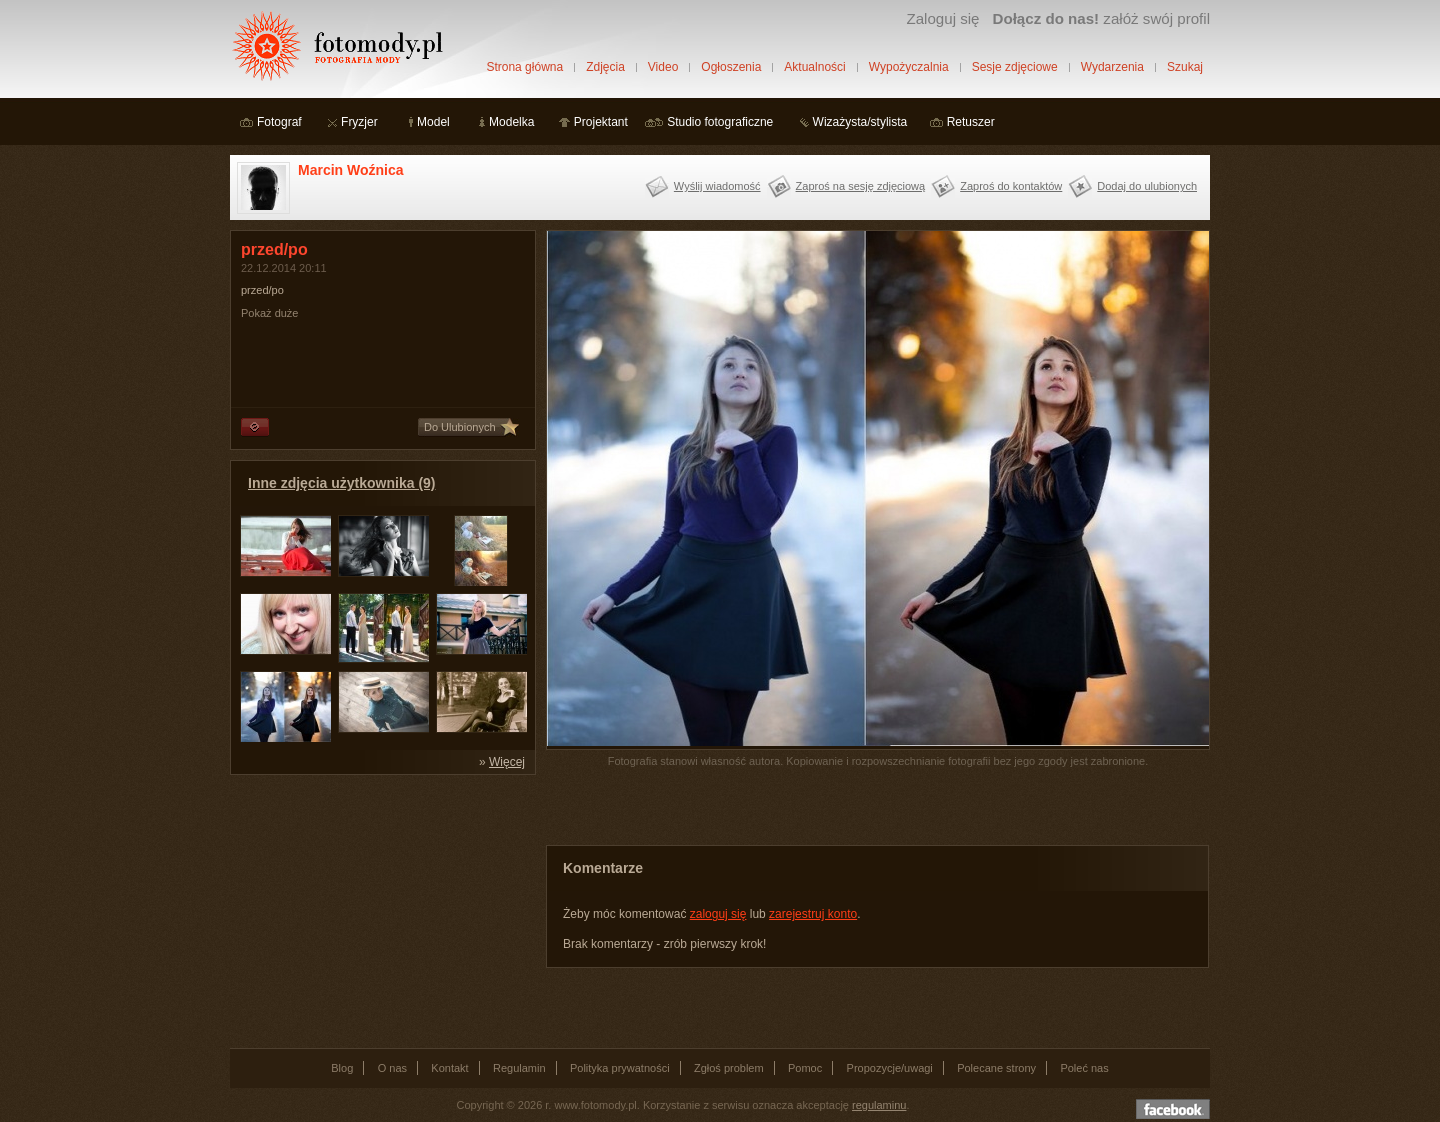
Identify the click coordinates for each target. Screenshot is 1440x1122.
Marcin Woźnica (351, 170)
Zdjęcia (605, 67)
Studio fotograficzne (720, 122)
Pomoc (805, 1068)
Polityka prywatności (620, 1068)
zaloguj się (718, 914)
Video (663, 67)
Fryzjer (359, 122)
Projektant (601, 122)
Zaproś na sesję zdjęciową (861, 186)
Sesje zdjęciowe (1015, 67)
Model (433, 122)
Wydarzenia (1112, 67)
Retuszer (971, 122)
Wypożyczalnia (909, 67)
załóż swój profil (1101, 18)
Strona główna (524, 67)
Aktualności (814, 67)
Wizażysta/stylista (860, 122)
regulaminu (879, 1105)
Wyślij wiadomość (717, 186)
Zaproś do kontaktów (1011, 186)
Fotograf (279, 122)
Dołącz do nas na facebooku (1173, 1109)
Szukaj (1185, 67)
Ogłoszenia (731, 67)
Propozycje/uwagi (890, 1068)
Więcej (507, 762)
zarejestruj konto (813, 914)
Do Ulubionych (460, 427)
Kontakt (449, 1068)
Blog (342, 1068)
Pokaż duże (269, 313)
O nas (392, 1068)
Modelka (511, 122)
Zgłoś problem (729, 1068)
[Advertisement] (380, 910)
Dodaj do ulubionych (1147, 186)
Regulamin (519, 1068)
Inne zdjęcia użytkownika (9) (342, 483)
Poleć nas (1084, 1068)
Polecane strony (996, 1068)
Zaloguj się (942, 18)
